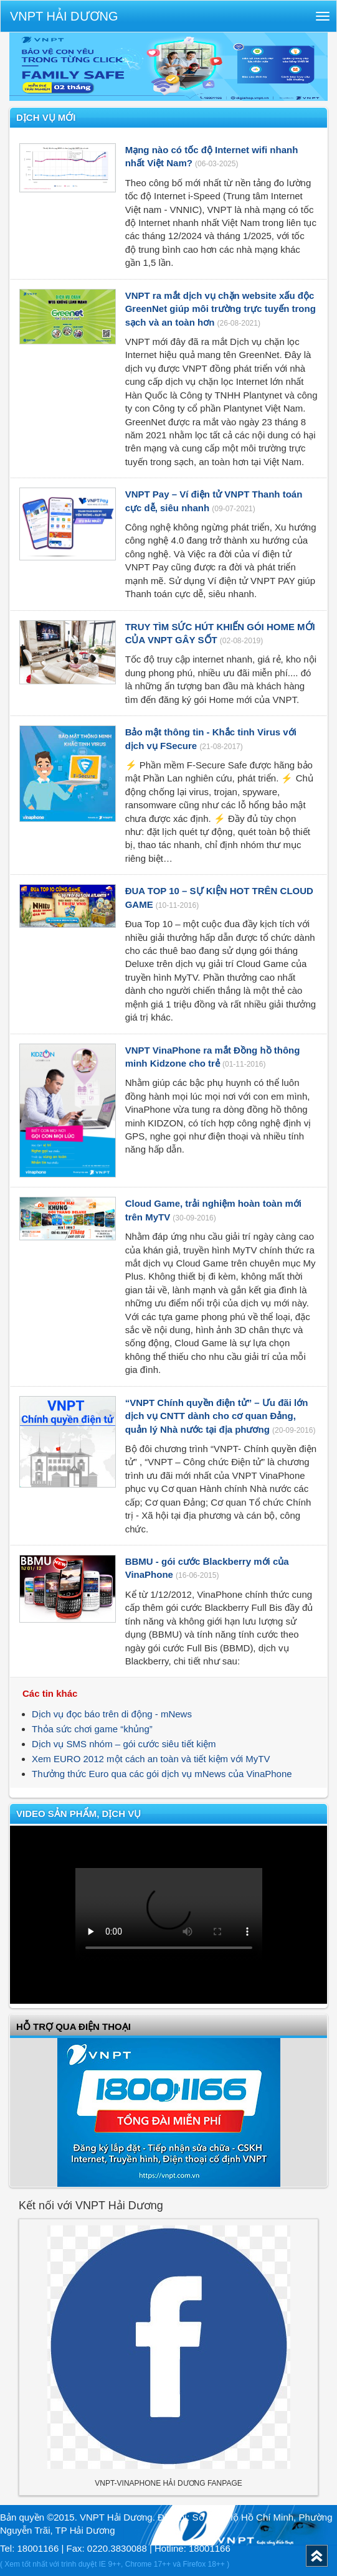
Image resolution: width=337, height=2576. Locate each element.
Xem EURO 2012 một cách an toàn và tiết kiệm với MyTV (151, 1758)
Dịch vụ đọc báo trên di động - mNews (112, 1714)
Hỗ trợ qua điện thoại (73, 2026)
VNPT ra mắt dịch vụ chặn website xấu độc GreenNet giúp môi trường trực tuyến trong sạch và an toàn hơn (220, 309)
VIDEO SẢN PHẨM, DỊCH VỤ (78, 1813)
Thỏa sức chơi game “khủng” (92, 1729)
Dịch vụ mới (46, 117)
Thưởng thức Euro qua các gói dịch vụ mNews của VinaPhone (162, 1773)
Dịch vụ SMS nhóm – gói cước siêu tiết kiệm (124, 1744)
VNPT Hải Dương (64, 16)
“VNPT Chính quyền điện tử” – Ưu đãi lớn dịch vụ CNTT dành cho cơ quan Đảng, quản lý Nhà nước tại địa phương (216, 1416)
